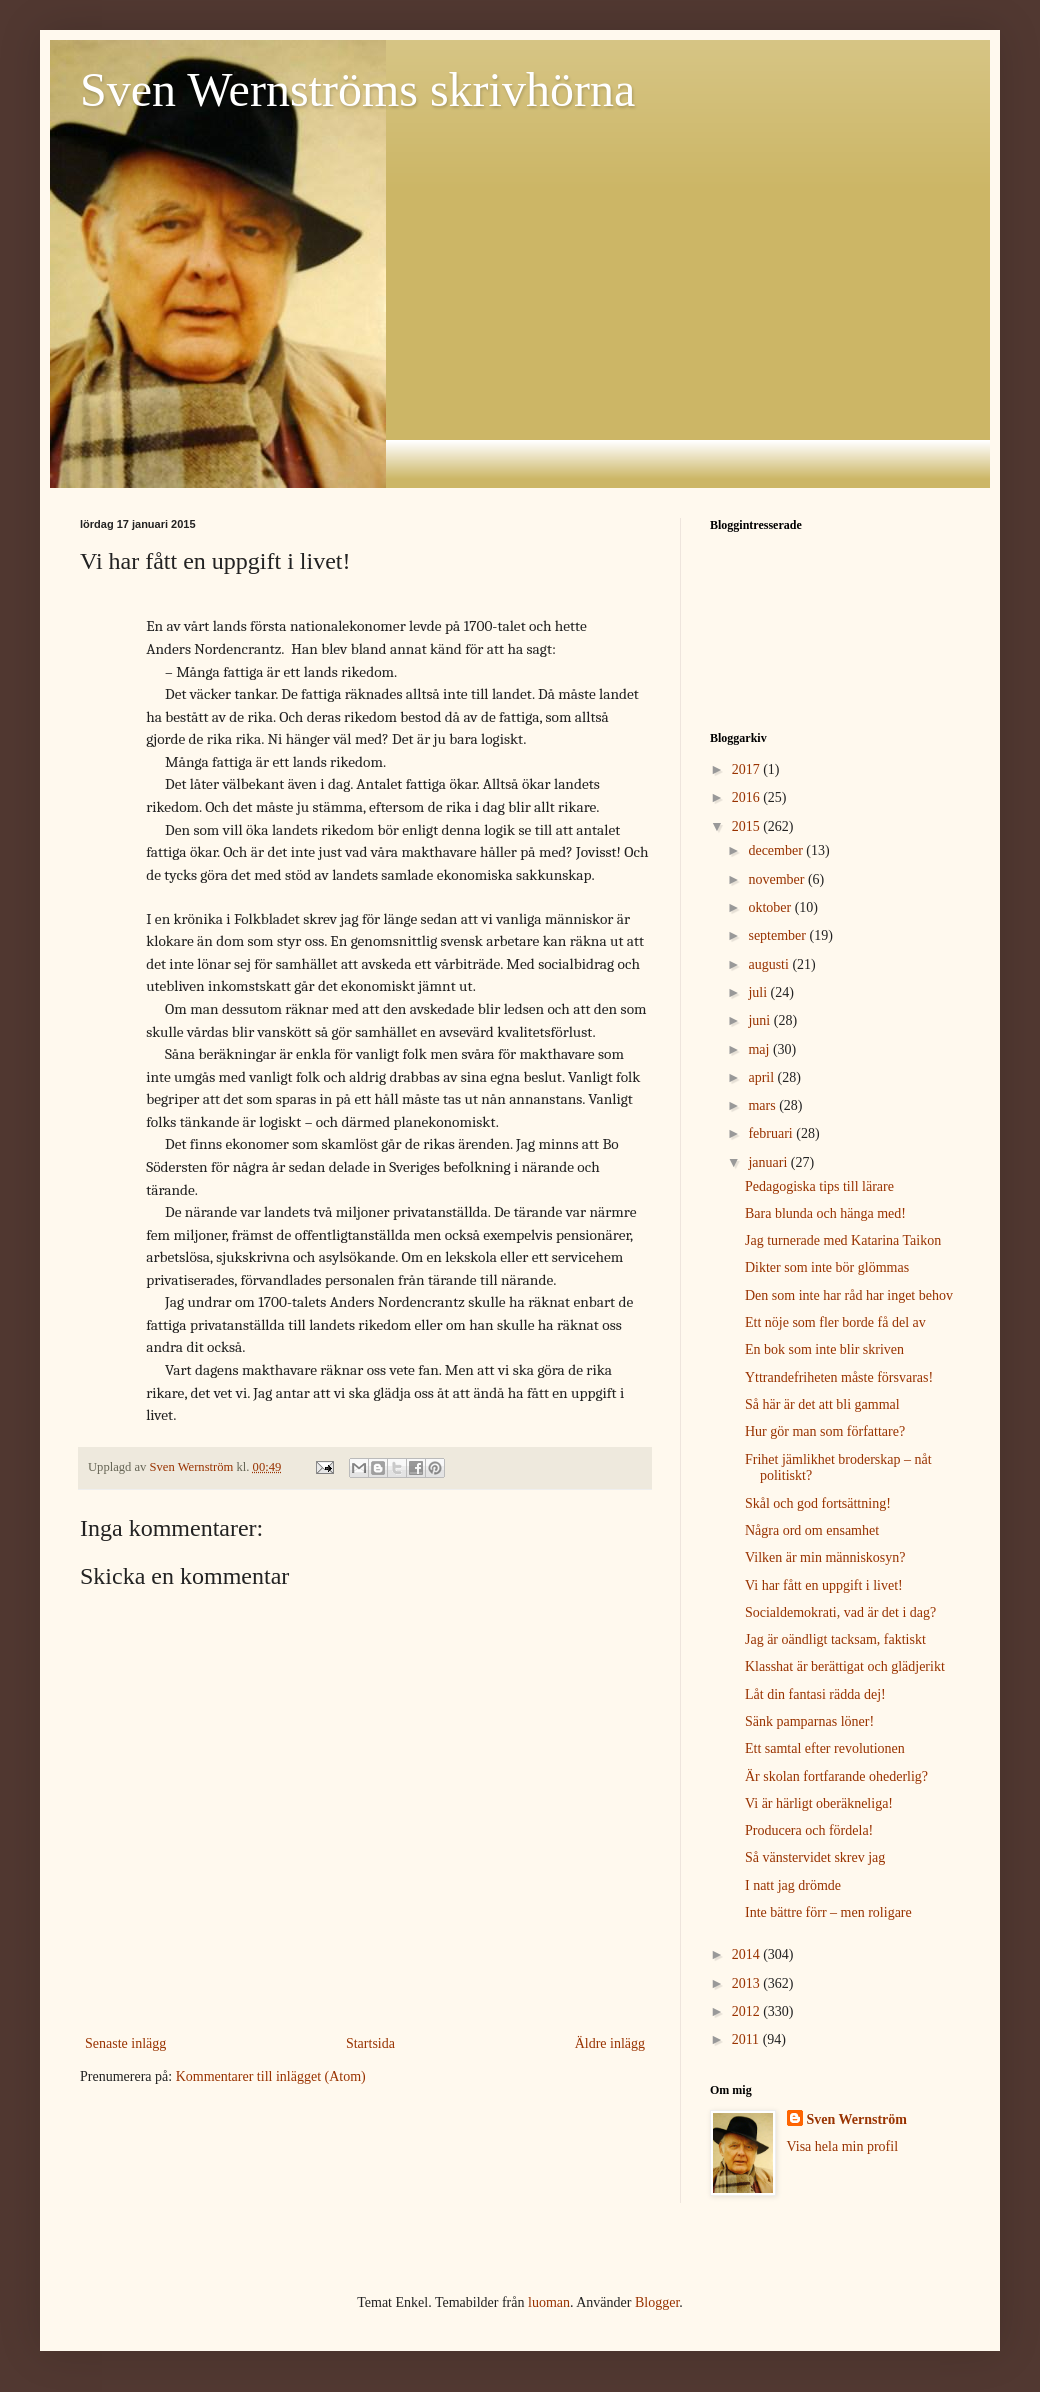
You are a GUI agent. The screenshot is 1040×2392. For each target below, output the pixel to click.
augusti (770, 964)
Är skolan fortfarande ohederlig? (836, 1776)
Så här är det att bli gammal (822, 1404)
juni (760, 1020)
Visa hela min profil (843, 2146)
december (777, 850)
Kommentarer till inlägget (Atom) (271, 2076)
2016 (748, 797)
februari (772, 1133)
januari (769, 1162)
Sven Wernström (857, 2119)
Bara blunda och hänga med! (825, 1213)
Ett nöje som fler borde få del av (835, 1322)
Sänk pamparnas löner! (809, 1721)
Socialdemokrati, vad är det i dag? (840, 1612)
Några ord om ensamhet (812, 1530)
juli (759, 992)
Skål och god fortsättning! (818, 1503)
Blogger (657, 2302)
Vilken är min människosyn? (825, 1557)
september (778, 935)
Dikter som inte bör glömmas (827, 1267)
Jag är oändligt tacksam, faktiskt (835, 1639)
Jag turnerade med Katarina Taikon (843, 1240)
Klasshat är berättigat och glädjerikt (845, 1666)
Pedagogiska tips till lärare (819, 1186)
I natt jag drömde (793, 1885)
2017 (748, 769)
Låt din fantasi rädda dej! (815, 1694)
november (777, 879)
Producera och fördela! (809, 1830)
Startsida (370, 2043)
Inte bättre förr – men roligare (828, 1912)
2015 (748, 826)
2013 (748, 1983)
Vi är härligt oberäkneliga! (819, 1803)
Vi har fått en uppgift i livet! (824, 1585)
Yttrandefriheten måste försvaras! (839, 1377)
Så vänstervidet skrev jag (815, 1857)
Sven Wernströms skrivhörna (357, 89)
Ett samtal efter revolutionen (825, 1748)
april (762, 1077)
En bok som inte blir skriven (824, 1349)
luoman (549, 2302)
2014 (748, 1954)
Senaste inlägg (125, 2043)
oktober (771, 907)
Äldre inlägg (610, 2043)
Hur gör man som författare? (825, 1431)
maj (760, 1049)
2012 (748, 2011)
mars (763, 1105)
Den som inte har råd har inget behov (849, 1295)
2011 (747, 2039)
